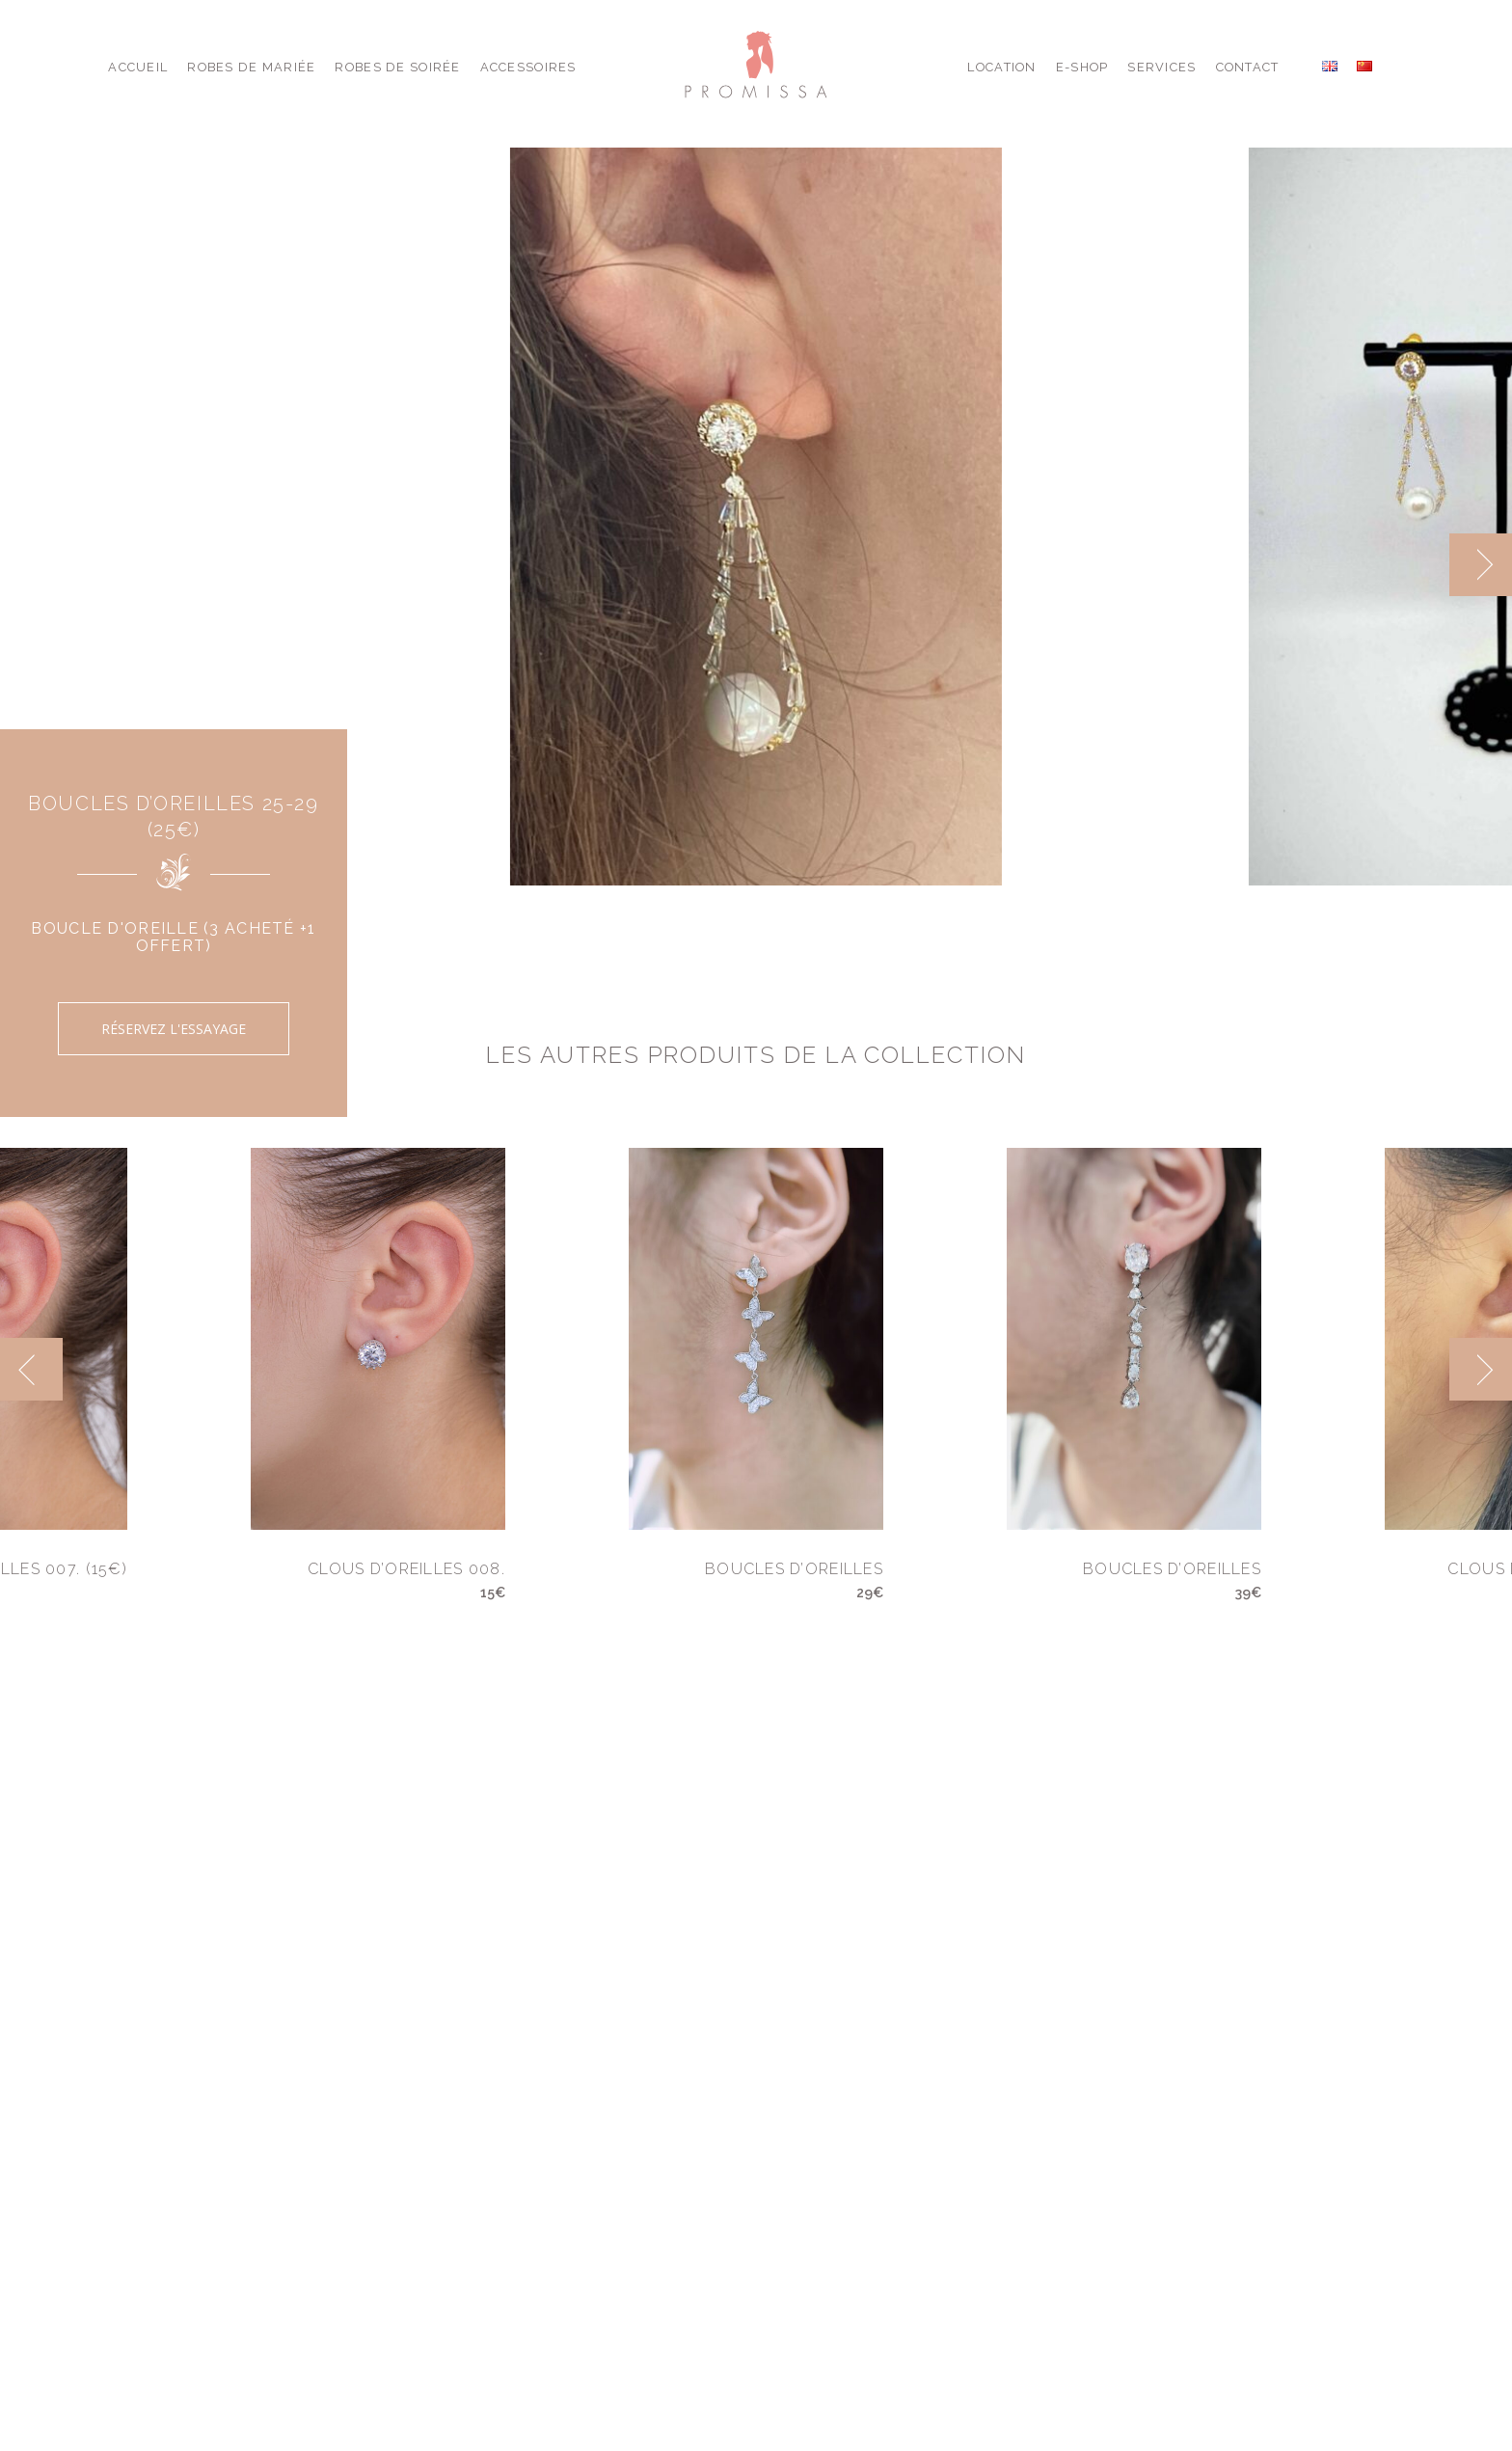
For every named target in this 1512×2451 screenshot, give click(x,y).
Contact (1248, 67)
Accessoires (528, 67)
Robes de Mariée (251, 67)
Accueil (138, 67)
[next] (1480, 564)
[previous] (31, 1369)
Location (1001, 67)
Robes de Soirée (397, 67)
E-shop (1082, 67)
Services (1161, 67)
